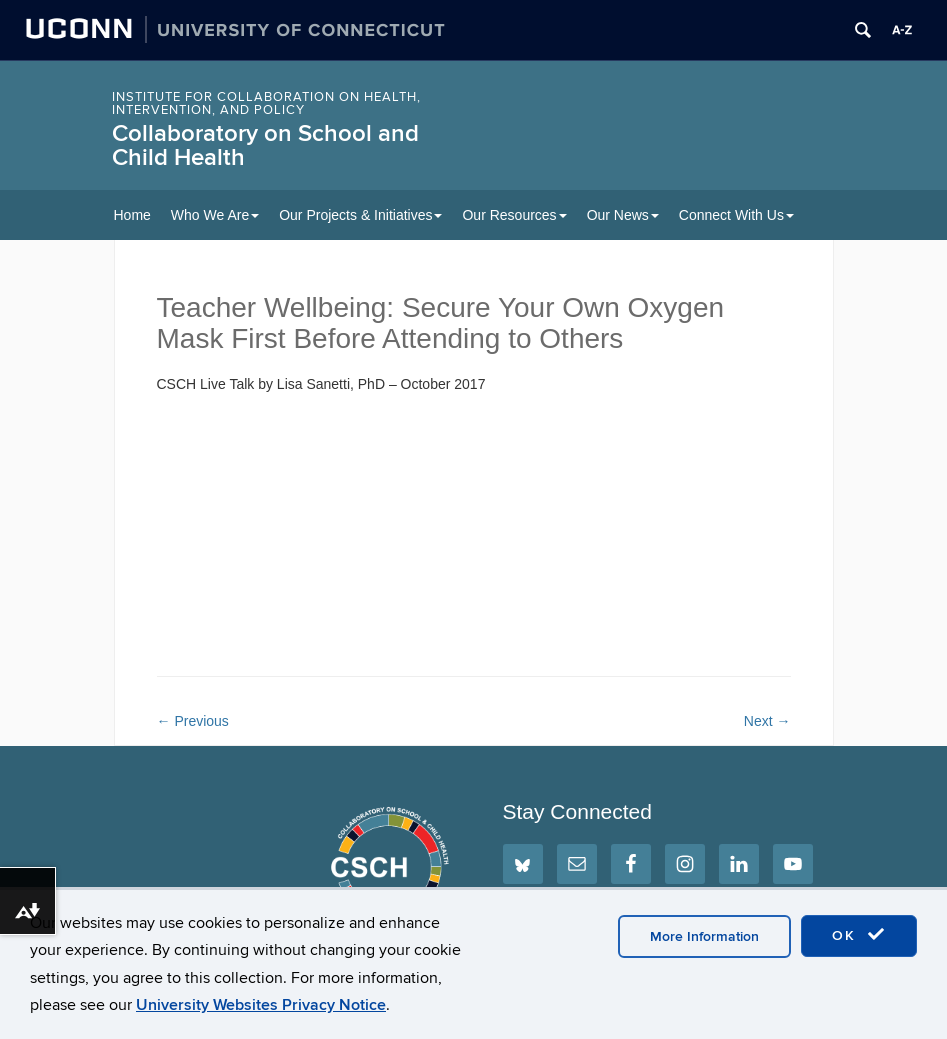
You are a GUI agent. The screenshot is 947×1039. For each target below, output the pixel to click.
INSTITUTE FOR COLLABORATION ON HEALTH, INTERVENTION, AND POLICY (266, 103)
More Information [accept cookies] (704, 936)
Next (767, 721)
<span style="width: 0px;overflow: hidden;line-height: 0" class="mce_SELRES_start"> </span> (357, 530)
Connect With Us (736, 215)
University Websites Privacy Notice (261, 1005)
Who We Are (215, 215)
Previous (193, 721)
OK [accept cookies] (859, 935)
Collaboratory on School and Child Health (265, 145)
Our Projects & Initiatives (360, 215)
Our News (623, 215)
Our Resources (514, 215)
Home (132, 215)
